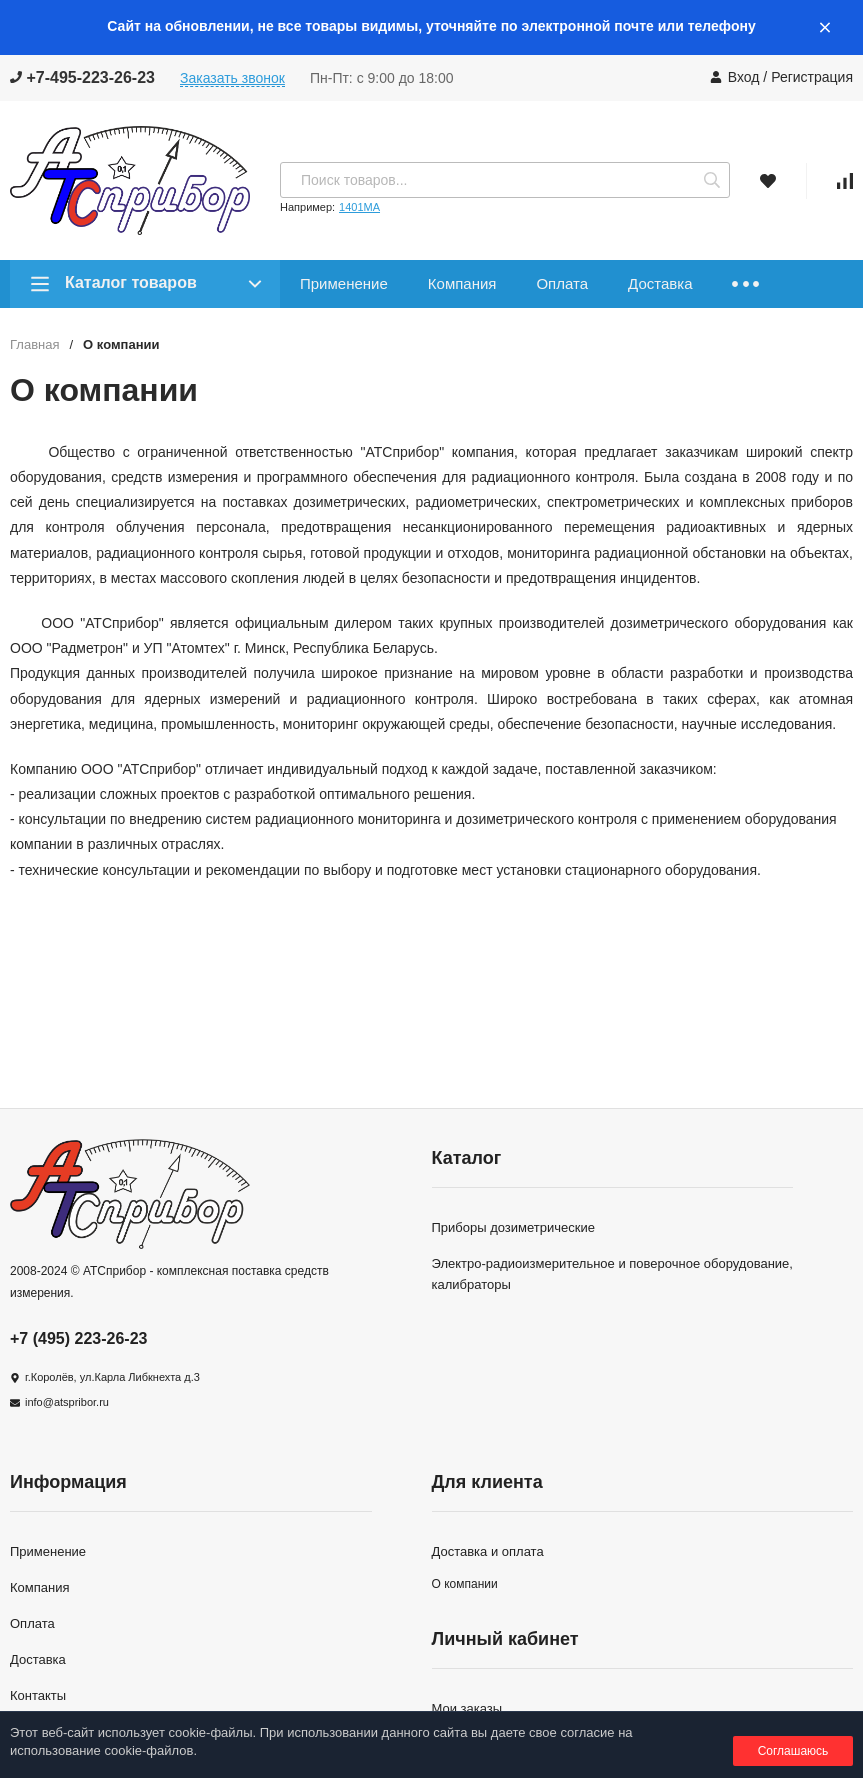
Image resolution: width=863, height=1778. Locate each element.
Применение (344, 283)
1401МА (359, 207)
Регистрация (812, 77)
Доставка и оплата (488, 1551)
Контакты (38, 1695)
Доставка (660, 283)
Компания (462, 283)
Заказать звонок (232, 78)
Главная (34, 344)
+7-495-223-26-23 (82, 77)
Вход (744, 77)
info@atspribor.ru (67, 1402)
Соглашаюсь (793, 1751)
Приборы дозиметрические (513, 1227)
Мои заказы (467, 1708)
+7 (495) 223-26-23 (78, 1338)
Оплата (562, 283)
